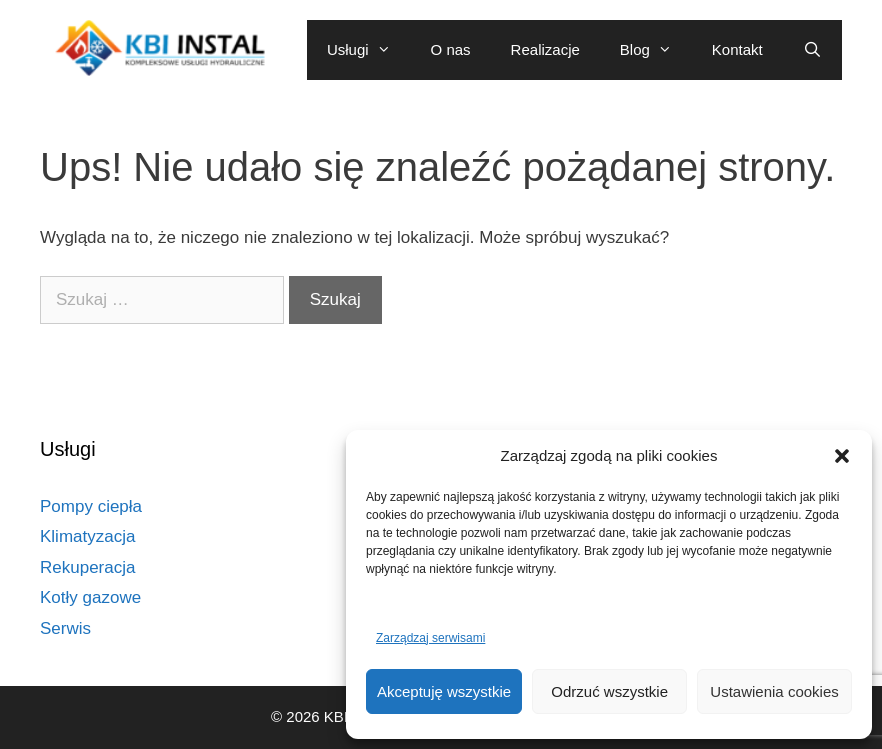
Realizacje (545, 49)
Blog (656, 50)
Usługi (369, 50)
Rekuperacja (87, 567)
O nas (451, 49)
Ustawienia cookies (774, 691)
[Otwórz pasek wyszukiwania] (812, 50)
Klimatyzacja (87, 536)
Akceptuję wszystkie (444, 691)
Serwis (65, 628)
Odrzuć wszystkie (609, 691)
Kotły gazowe (90, 597)
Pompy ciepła (91, 506)
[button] (842, 456)
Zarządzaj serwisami (430, 638)
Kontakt (737, 49)
